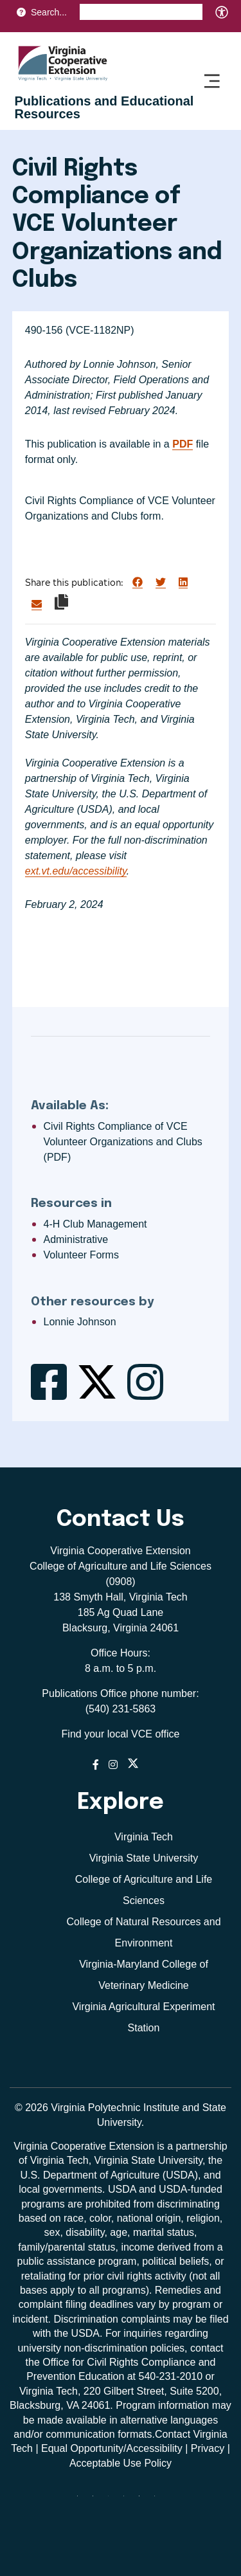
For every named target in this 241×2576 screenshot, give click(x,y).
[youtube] (159, 2501)
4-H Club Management (95, 1224)
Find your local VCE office (121, 1733)
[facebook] (98, 2501)
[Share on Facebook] (137, 582)
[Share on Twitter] (161, 582)
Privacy (207, 2448)
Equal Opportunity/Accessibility (112, 2448)
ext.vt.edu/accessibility (76, 871)
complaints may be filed (174, 2319)
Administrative (76, 1239)
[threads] (113, 2501)
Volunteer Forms (81, 1254)
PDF (182, 444)
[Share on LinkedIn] (183, 582)
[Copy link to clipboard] (61, 601)
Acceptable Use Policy (120, 2463)
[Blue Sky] (82, 2501)
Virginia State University (144, 1858)
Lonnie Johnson (80, 1321)
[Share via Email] (36, 604)
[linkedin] (144, 2501)
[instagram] (128, 2501)
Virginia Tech (143, 1836)
